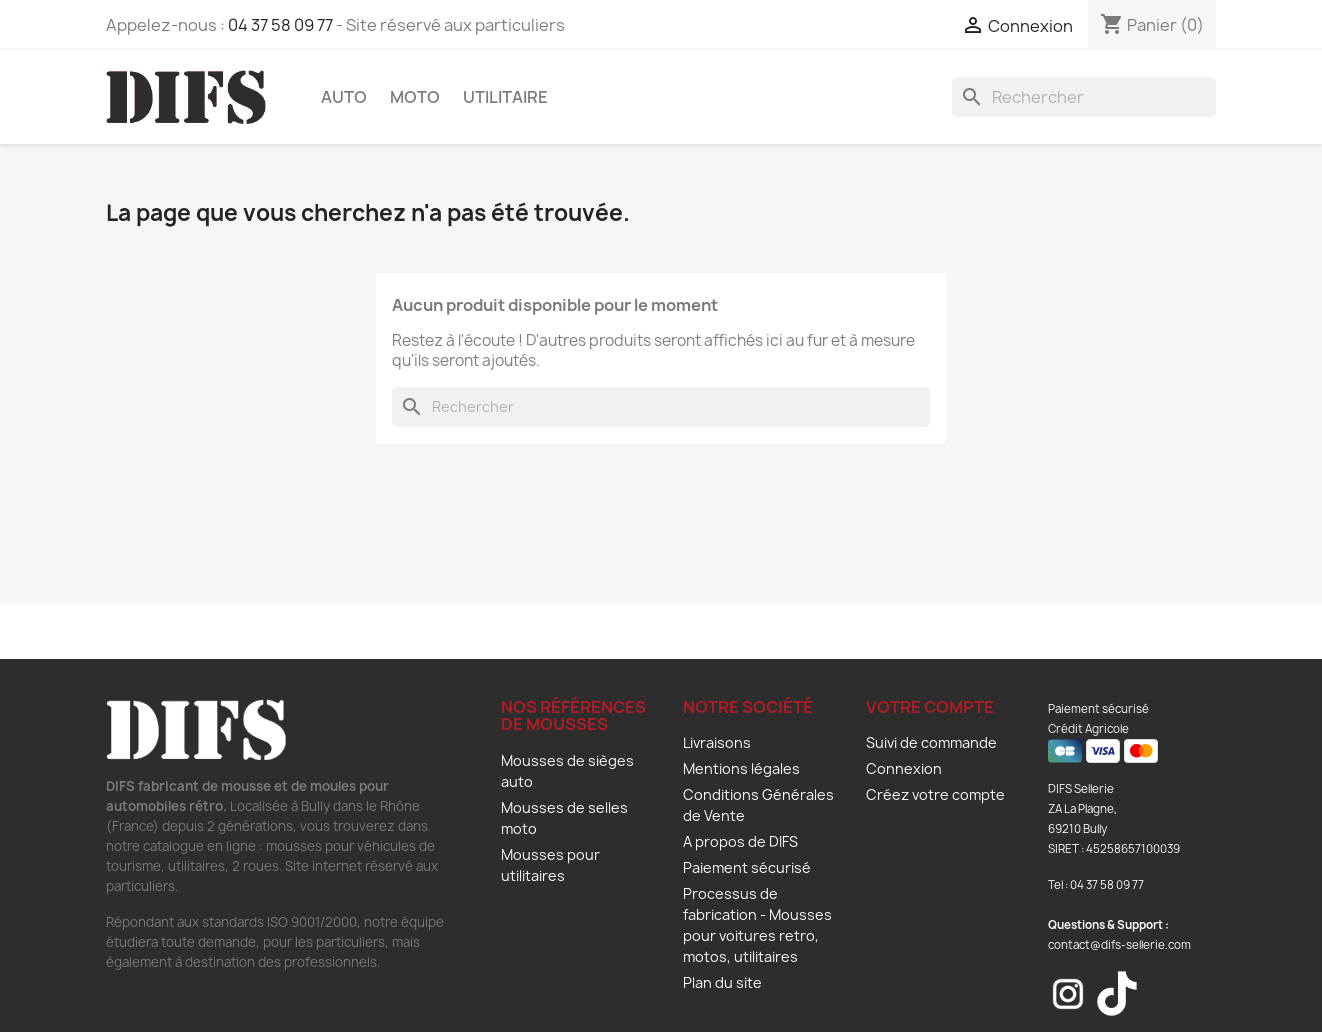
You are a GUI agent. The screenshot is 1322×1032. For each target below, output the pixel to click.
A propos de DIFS (740, 841)
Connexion (904, 768)
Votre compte (930, 707)
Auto (344, 97)
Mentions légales (741, 768)
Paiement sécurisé (747, 867)
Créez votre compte (935, 794)
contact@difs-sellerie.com (1119, 945)
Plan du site (722, 982)
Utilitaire (505, 97)
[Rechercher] (1084, 97)
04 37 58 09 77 (280, 25)
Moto (415, 97)
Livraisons (717, 742)
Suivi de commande (931, 742)
